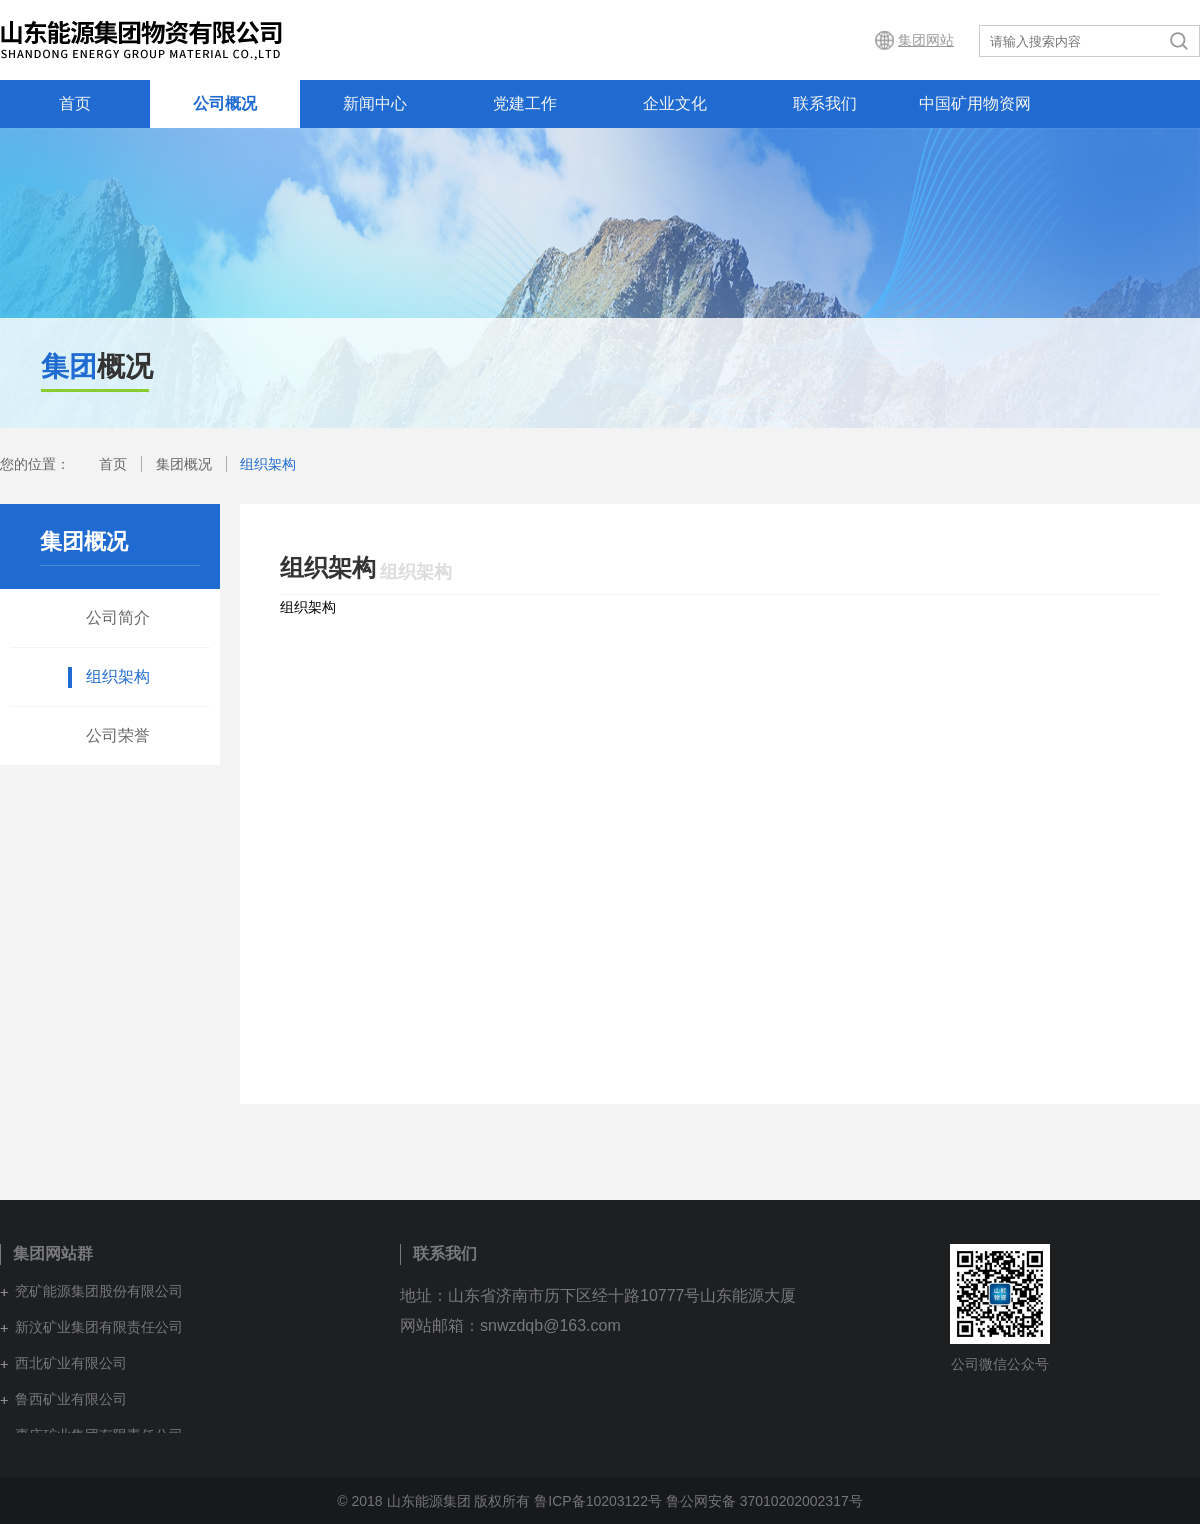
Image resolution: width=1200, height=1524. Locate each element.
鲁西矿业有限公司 (71, 1399)
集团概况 (184, 464)
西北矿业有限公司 (71, 1363)
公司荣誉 (118, 735)
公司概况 (225, 103)
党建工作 (525, 103)
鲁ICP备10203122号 (598, 1501)
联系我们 (825, 103)
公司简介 (118, 617)
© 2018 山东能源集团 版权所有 (433, 1501)
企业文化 (675, 103)
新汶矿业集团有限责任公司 (99, 1327)
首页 (75, 103)
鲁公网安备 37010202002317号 (764, 1501)
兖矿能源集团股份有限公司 (99, 1291)
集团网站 (926, 40)
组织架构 (268, 464)
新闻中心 (375, 103)
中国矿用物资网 (975, 103)
